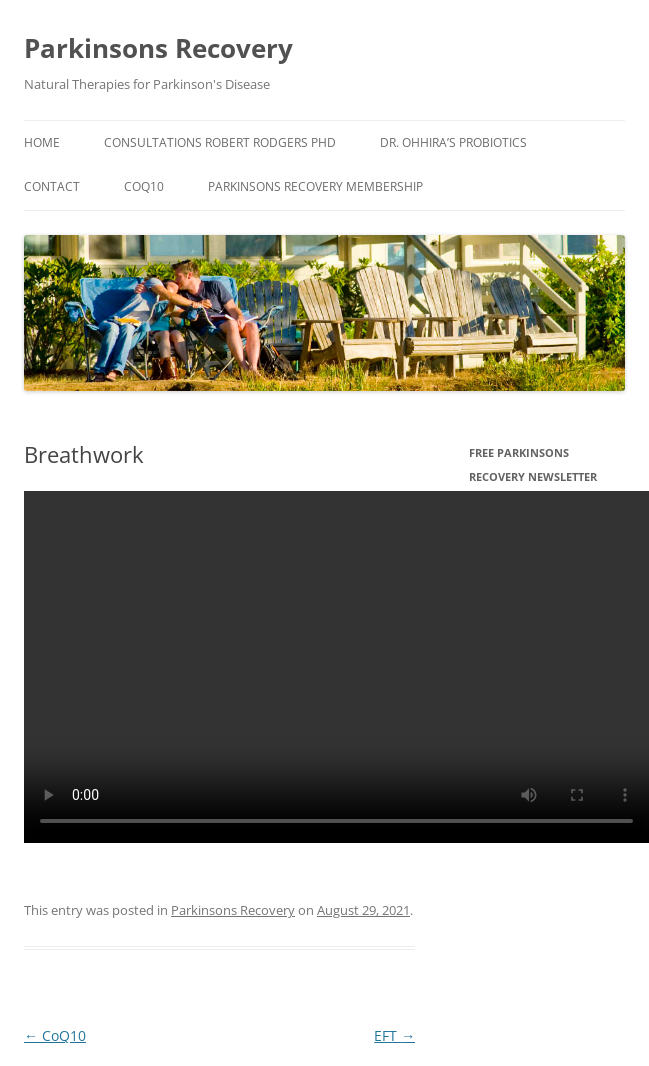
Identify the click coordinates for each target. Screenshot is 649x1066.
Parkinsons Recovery (158, 48)
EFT (394, 1035)
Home (42, 142)
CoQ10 (144, 186)
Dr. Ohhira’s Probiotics (453, 142)
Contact (52, 186)
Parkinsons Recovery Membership (315, 186)
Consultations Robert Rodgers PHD (220, 142)
